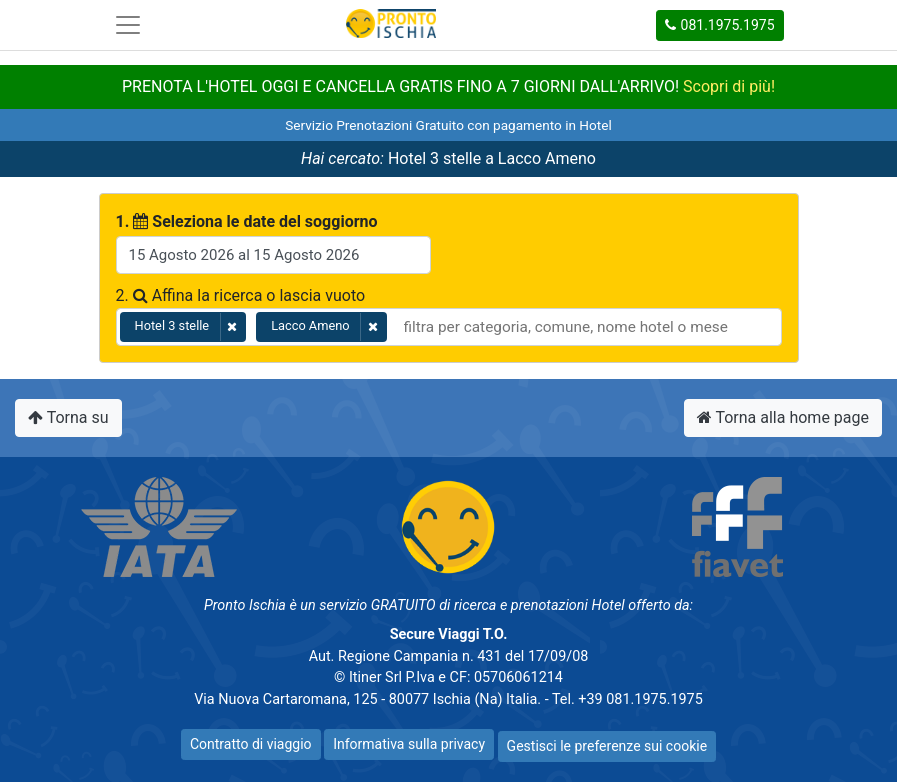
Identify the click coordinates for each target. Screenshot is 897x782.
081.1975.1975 (720, 25)
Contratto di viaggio (251, 744)
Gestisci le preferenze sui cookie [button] (607, 746)
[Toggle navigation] (128, 25)
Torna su (68, 417)
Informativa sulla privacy (409, 744)
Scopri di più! (729, 86)
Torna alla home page (783, 417)
